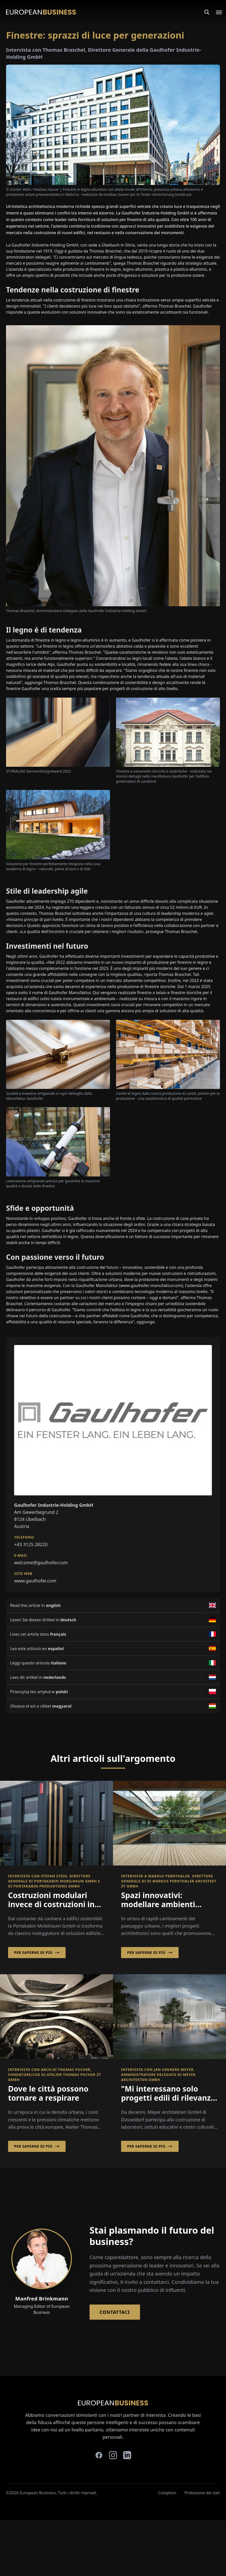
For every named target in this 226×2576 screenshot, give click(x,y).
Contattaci (115, 2312)
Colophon (167, 2493)
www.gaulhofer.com (35, 1581)
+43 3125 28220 (31, 1544)
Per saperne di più (37, 1952)
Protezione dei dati (202, 2493)
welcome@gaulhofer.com (41, 1562)
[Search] (207, 12)
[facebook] (99, 2455)
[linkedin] (127, 2455)
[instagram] (113, 2455)
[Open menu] (216, 12)
